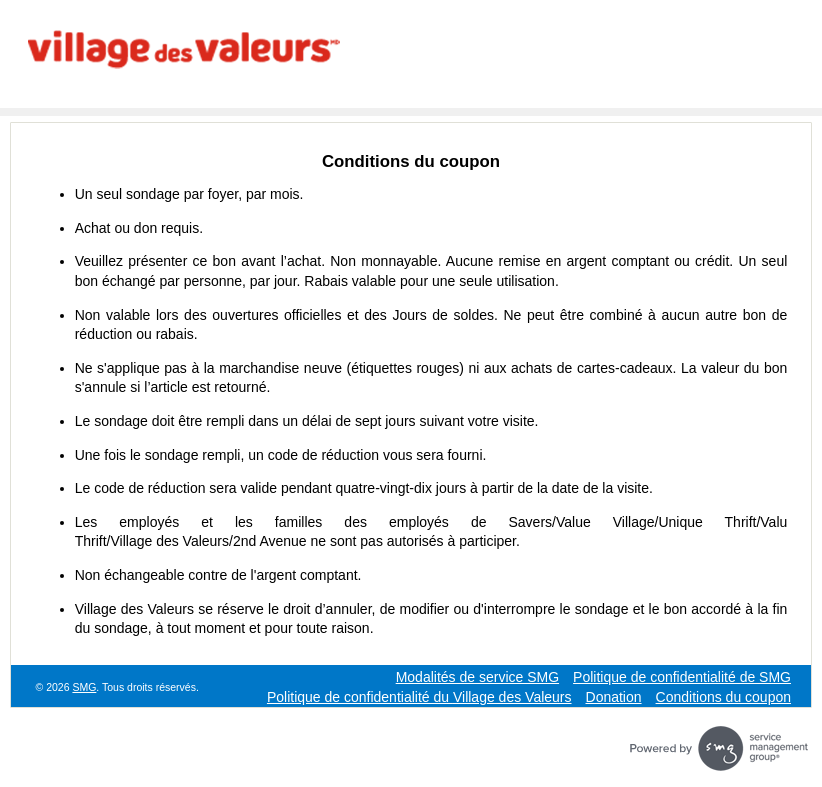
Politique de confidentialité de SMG (682, 677)
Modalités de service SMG (477, 677)
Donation (614, 697)
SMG (84, 687)
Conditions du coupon (723, 697)
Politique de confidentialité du (419, 697)
